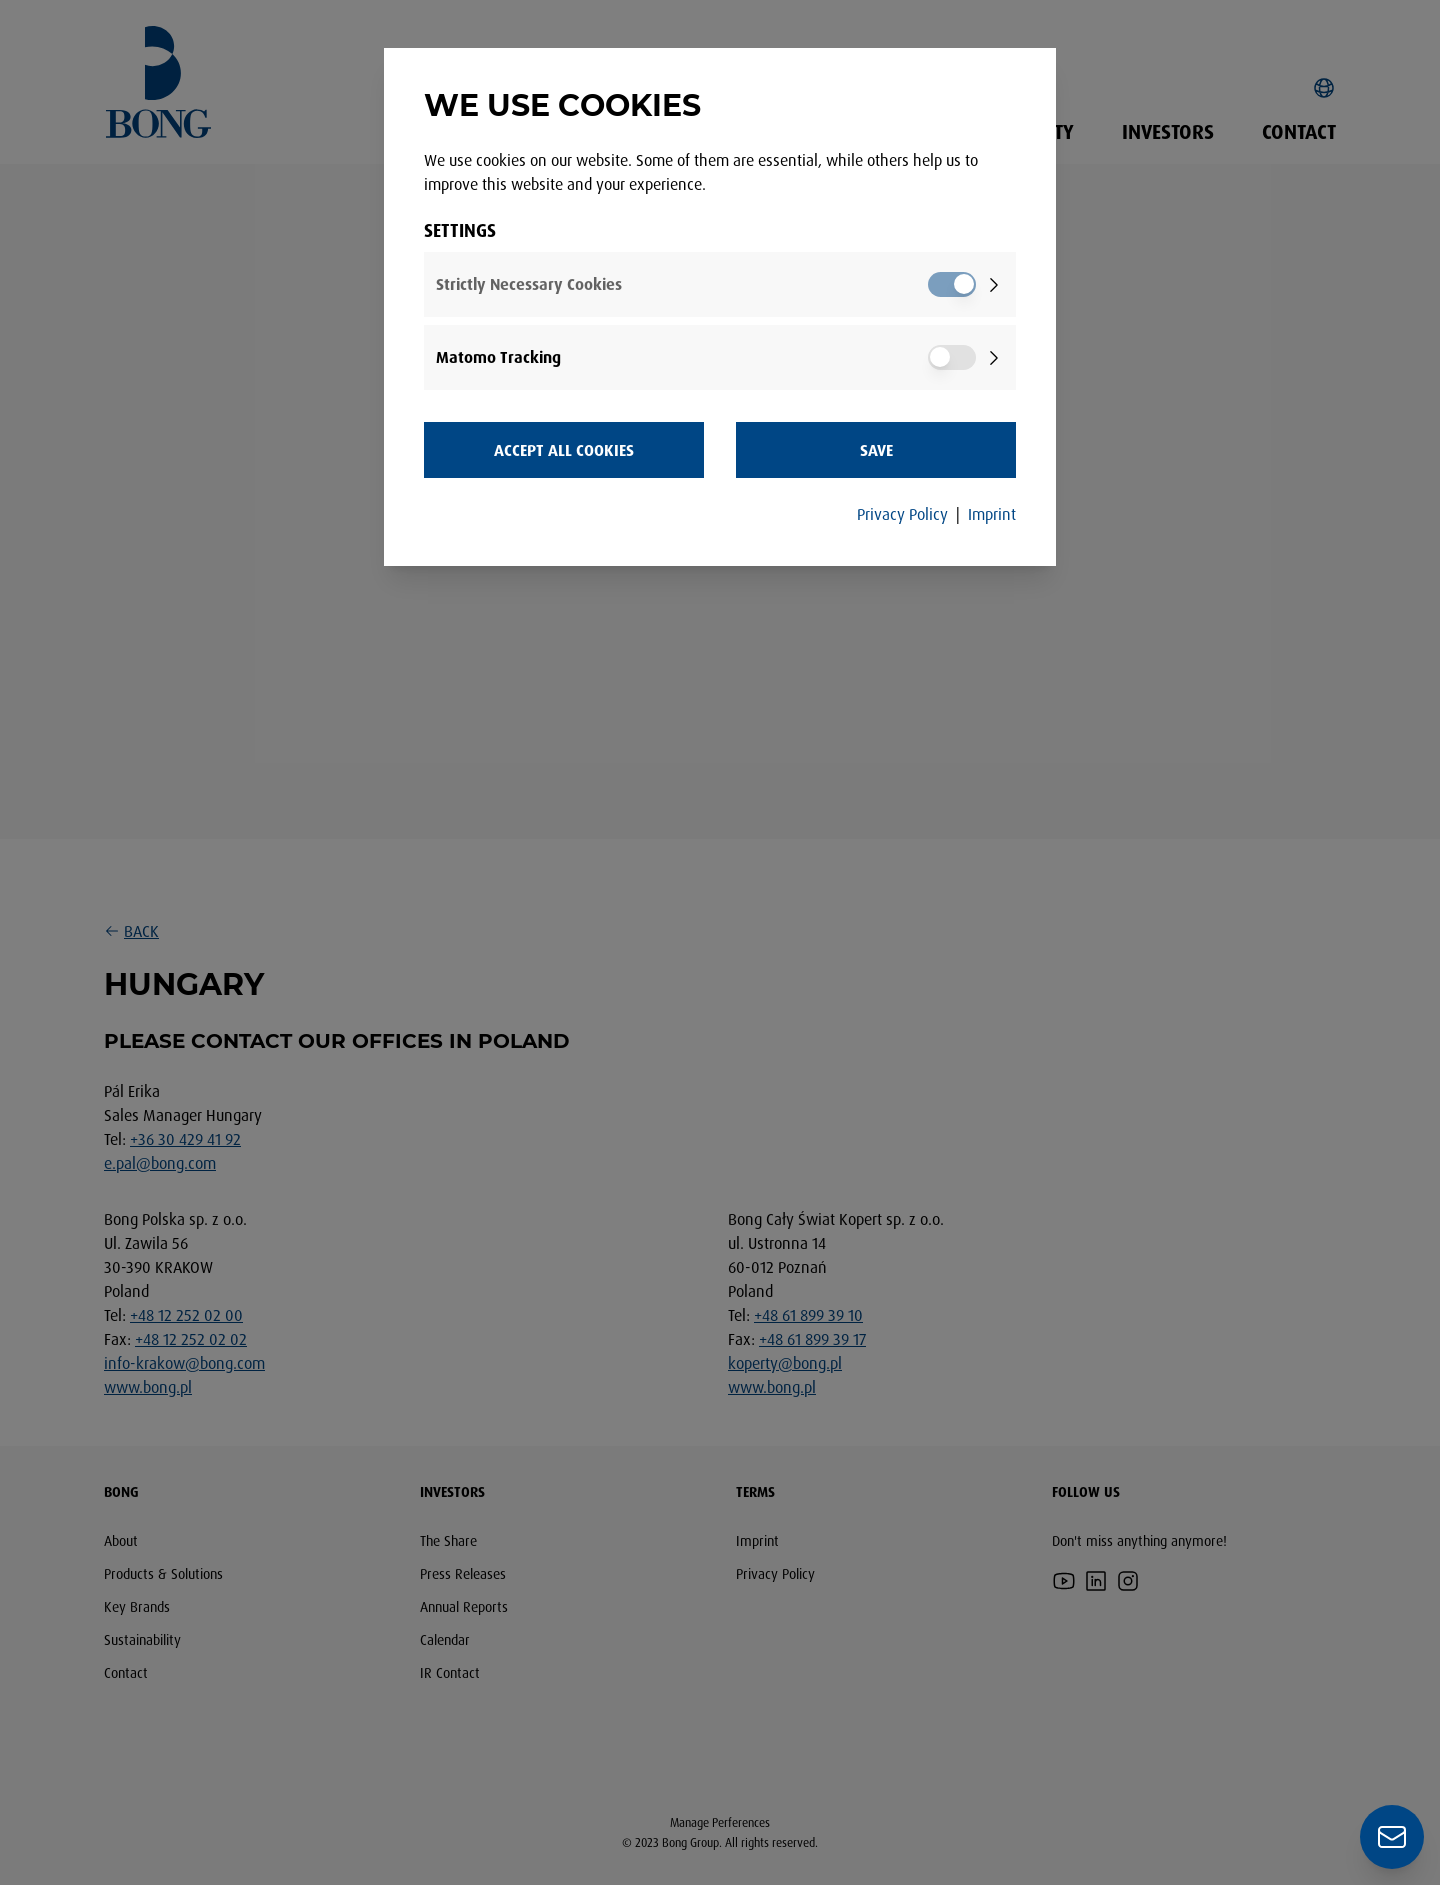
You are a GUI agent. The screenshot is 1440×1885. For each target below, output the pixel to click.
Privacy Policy (902, 514)
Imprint (992, 514)
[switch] (952, 284)
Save (876, 450)
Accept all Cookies (564, 450)
